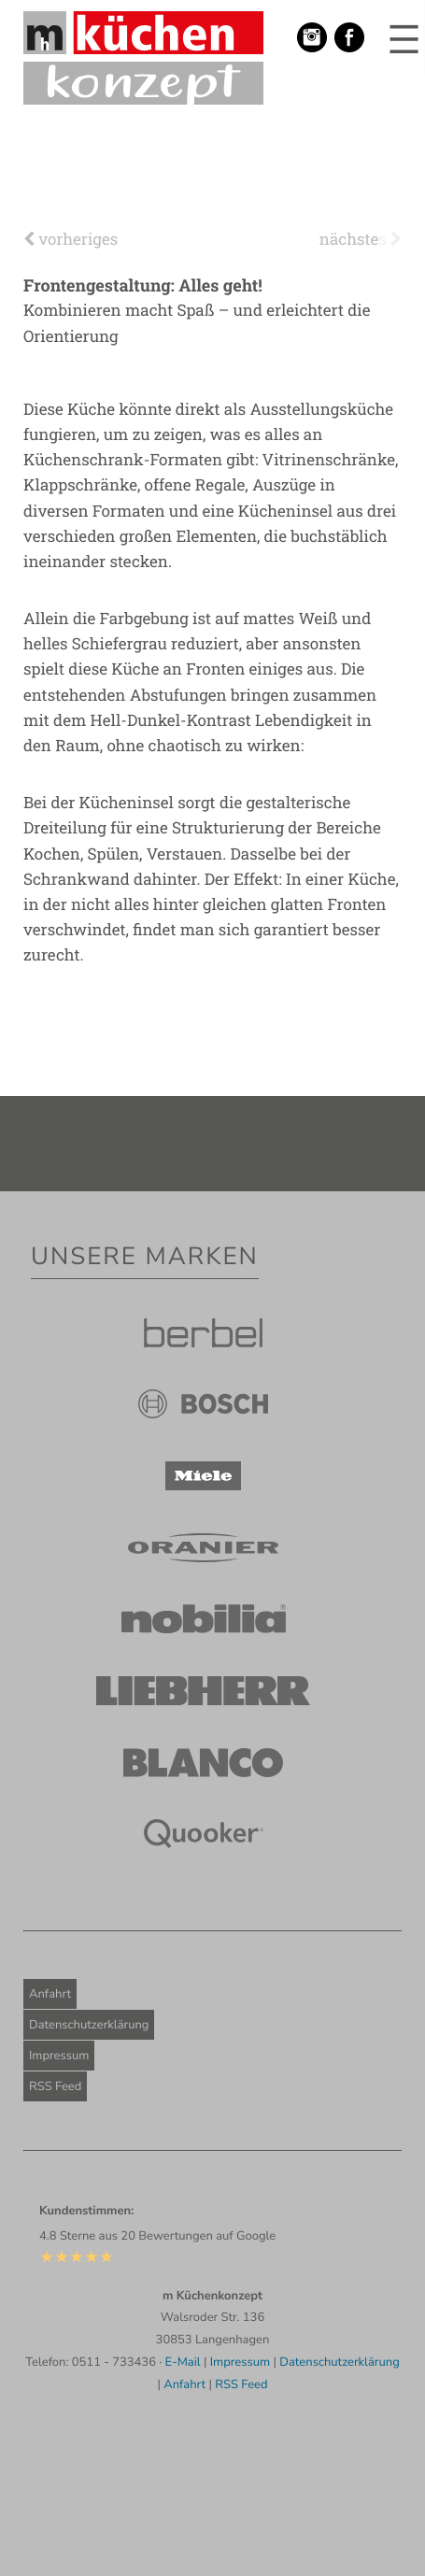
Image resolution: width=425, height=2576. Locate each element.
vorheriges (70, 238)
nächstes (360, 238)
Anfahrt (50, 1993)
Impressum (59, 2055)
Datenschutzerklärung (89, 2024)
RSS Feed (55, 2086)
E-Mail (183, 2362)
